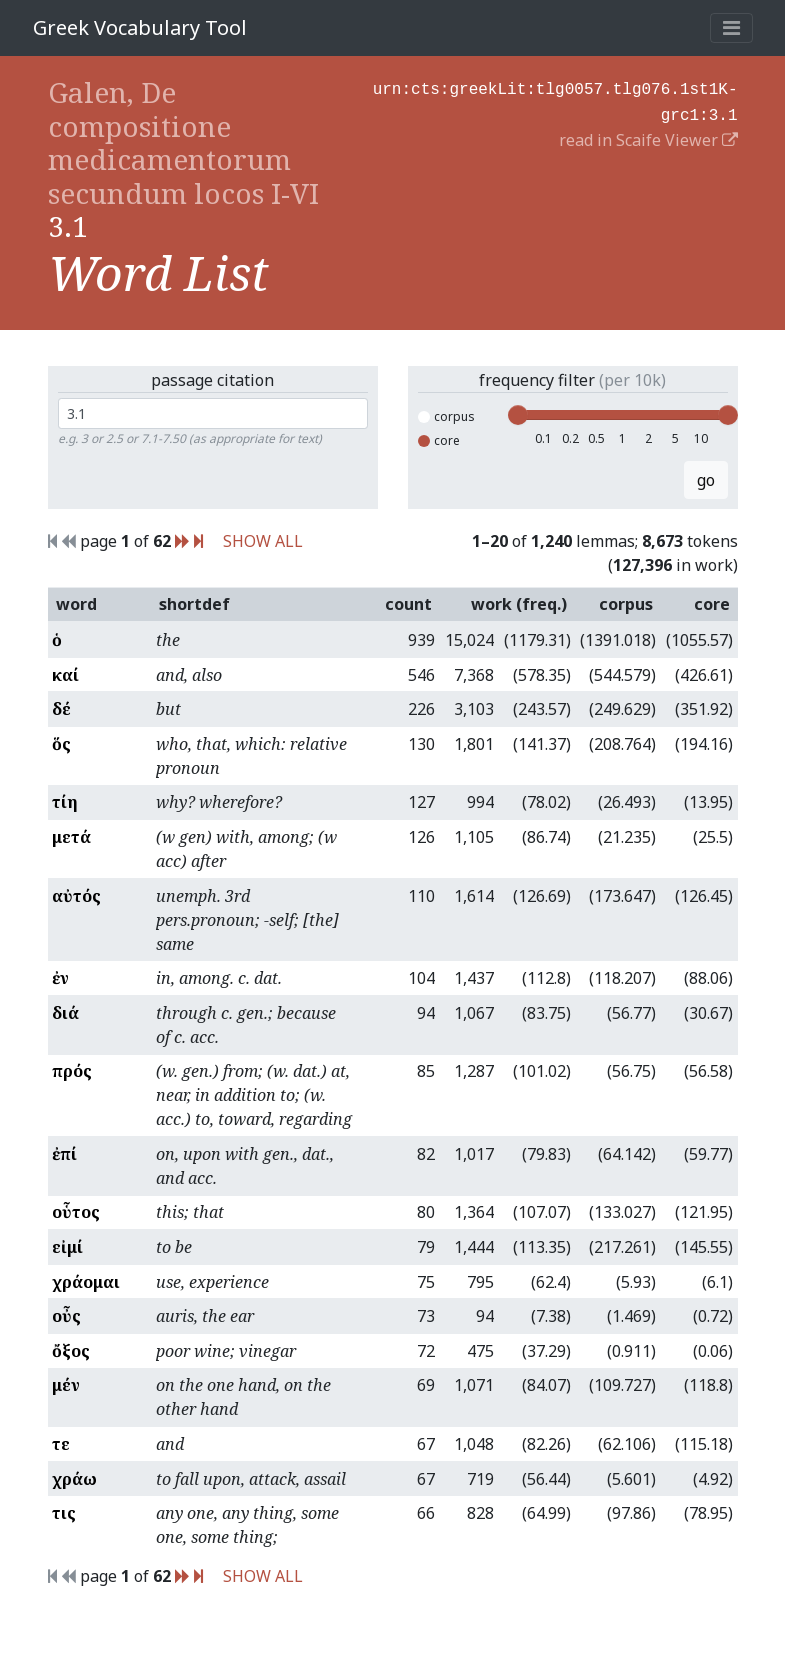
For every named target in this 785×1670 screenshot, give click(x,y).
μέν (66, 1385)
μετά (71, 837)
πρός (72, 1071)
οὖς (66, 1316)
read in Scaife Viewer (648, 136)
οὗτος (76, 1212)
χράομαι (86, 1282)
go (706, 480)
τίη (65, 802)
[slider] (518, 415)
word (76, 604)
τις (64, 1513)
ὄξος (71, 1351)
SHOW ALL (263, 541)
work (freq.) (519, 604)
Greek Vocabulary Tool (140, 27)
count (408, 604)
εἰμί (67, 1247)
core (439, 440)
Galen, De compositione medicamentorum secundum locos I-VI (183, 142)
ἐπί (64, 1154)
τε (61, 1444)
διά (65, 1013)
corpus (446, 416)
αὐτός (76, 896)
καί (65, 675)
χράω (74, 1479)
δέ (61, 709)
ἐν (60, 978)
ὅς (61, 744)
